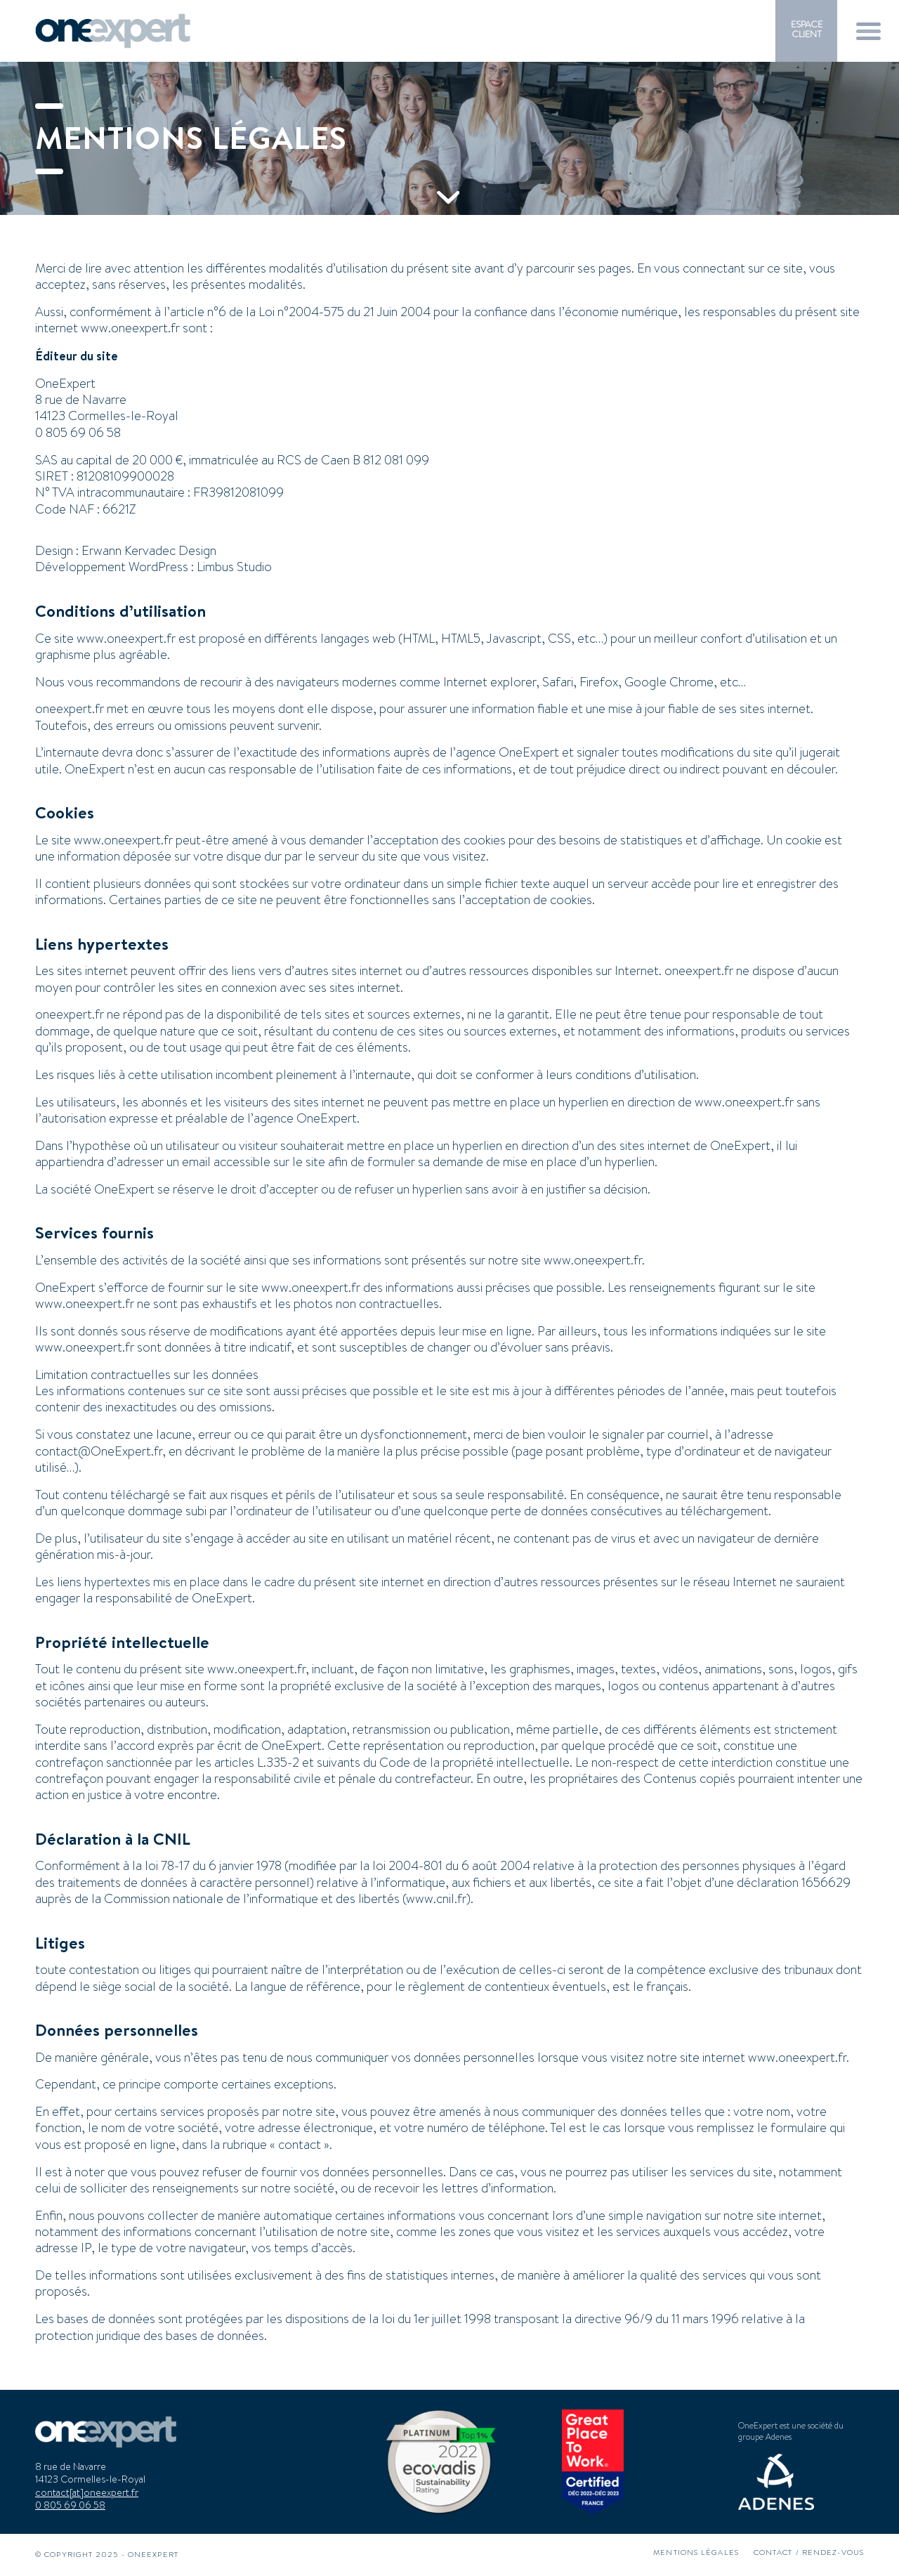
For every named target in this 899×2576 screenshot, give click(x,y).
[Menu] (868, 31)
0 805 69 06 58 (70, 2505)
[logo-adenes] (776, 2482)
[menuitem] (806, 30)
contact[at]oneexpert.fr (86, 2492)
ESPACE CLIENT (806, 29)
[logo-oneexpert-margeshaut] (112, 31)
